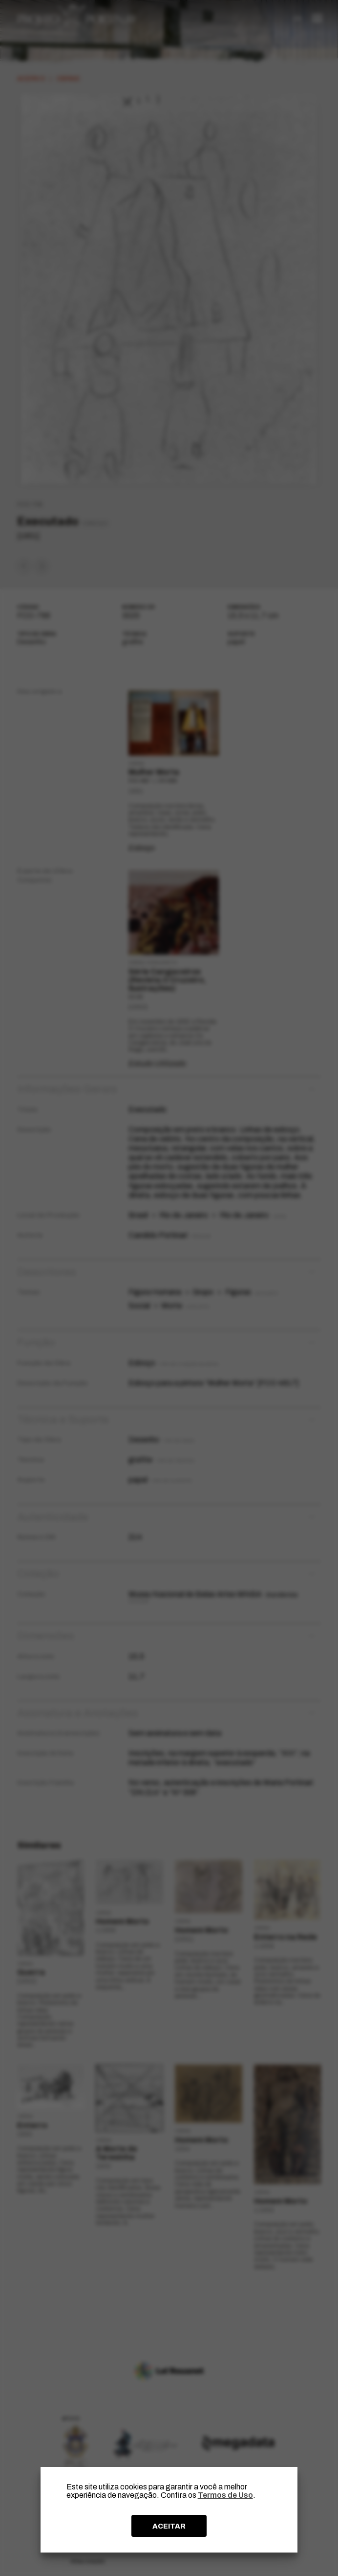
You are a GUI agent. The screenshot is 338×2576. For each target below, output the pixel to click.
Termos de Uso (225, 2495)
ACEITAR (169, 2526)
